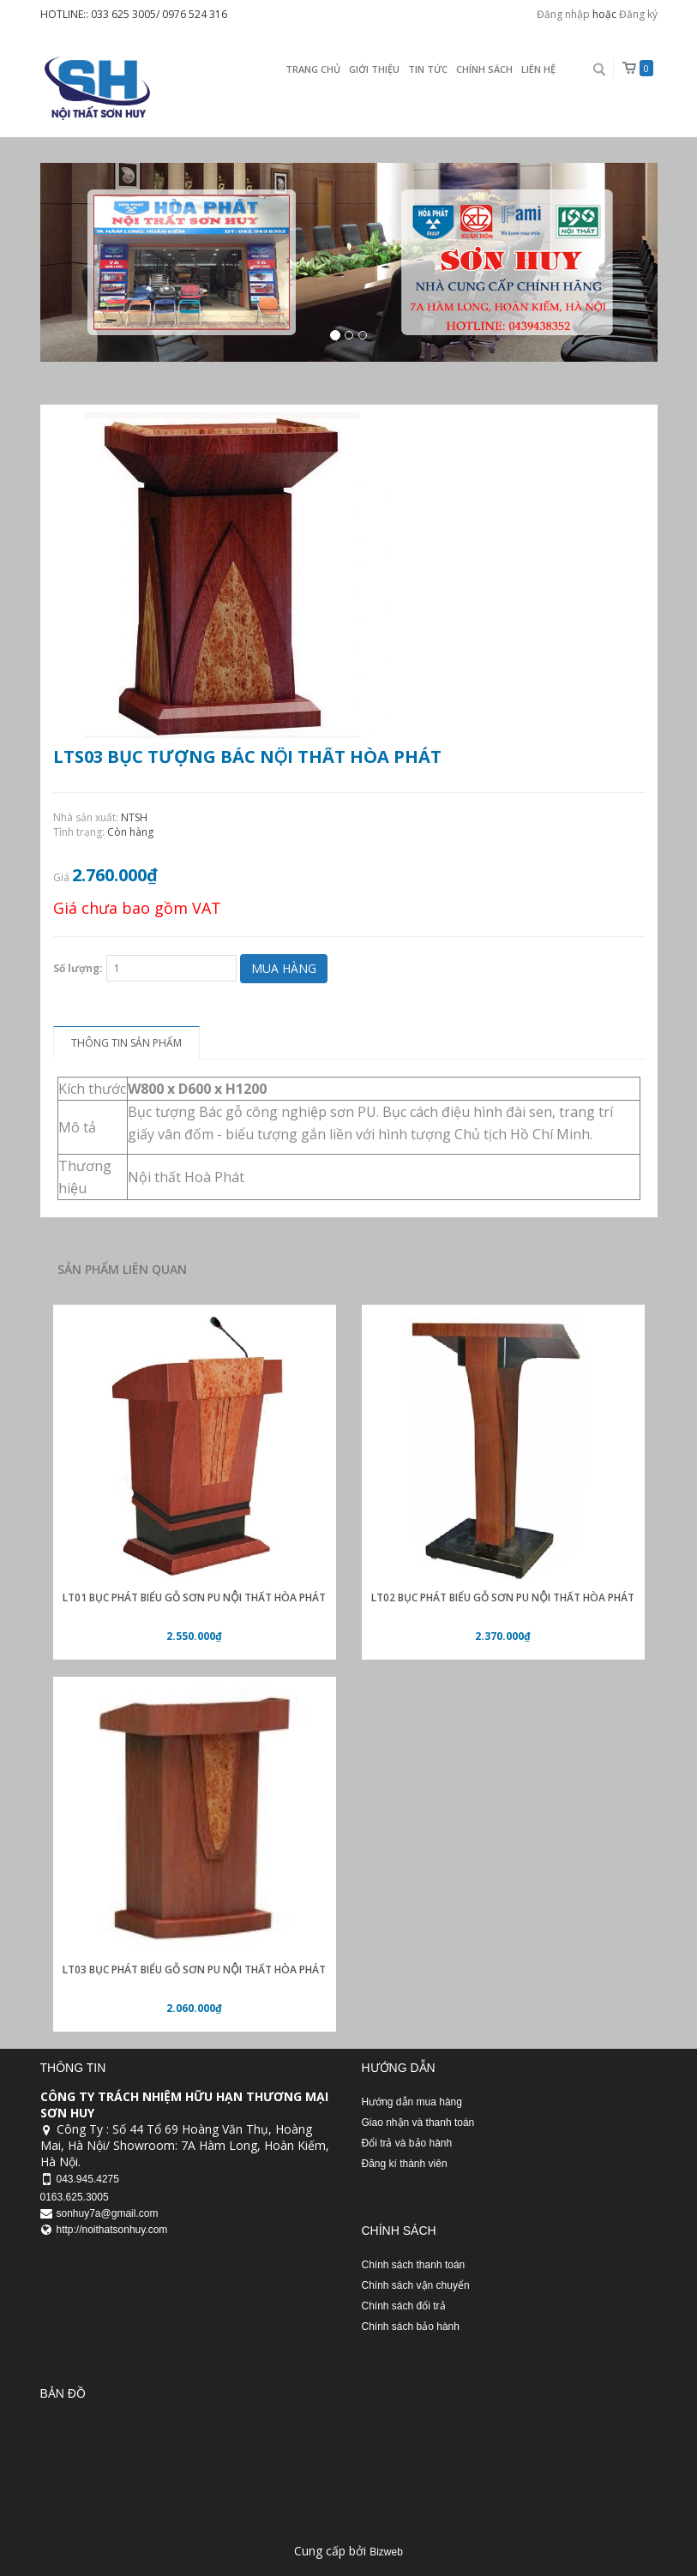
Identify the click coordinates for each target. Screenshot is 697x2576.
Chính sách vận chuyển (416, 2285)
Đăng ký (638, 14)
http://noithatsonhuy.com (112, 2230)
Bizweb (386, 2552)
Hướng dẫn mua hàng (412, 2102)
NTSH (134, 817)
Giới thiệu (374, 69)
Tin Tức (428, 69)
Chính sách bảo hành (411, 2327)
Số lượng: (78, 968)
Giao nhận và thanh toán (418, 2123)
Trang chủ (312, 69)
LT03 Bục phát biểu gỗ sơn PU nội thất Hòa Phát (194, 1969)
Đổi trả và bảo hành (407, 2143)
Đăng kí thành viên (405, 2164)
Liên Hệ (538, 69)
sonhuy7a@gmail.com (108, 2213)
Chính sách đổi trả (404, 2306)
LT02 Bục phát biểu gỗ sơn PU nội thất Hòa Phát (502, 1597)
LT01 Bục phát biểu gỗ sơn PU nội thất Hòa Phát (194, 1597)
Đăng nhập (563, 14)
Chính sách (484, 69)
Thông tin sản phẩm (126, 1043)
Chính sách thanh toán (414, 2265)
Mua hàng (283, 968)
